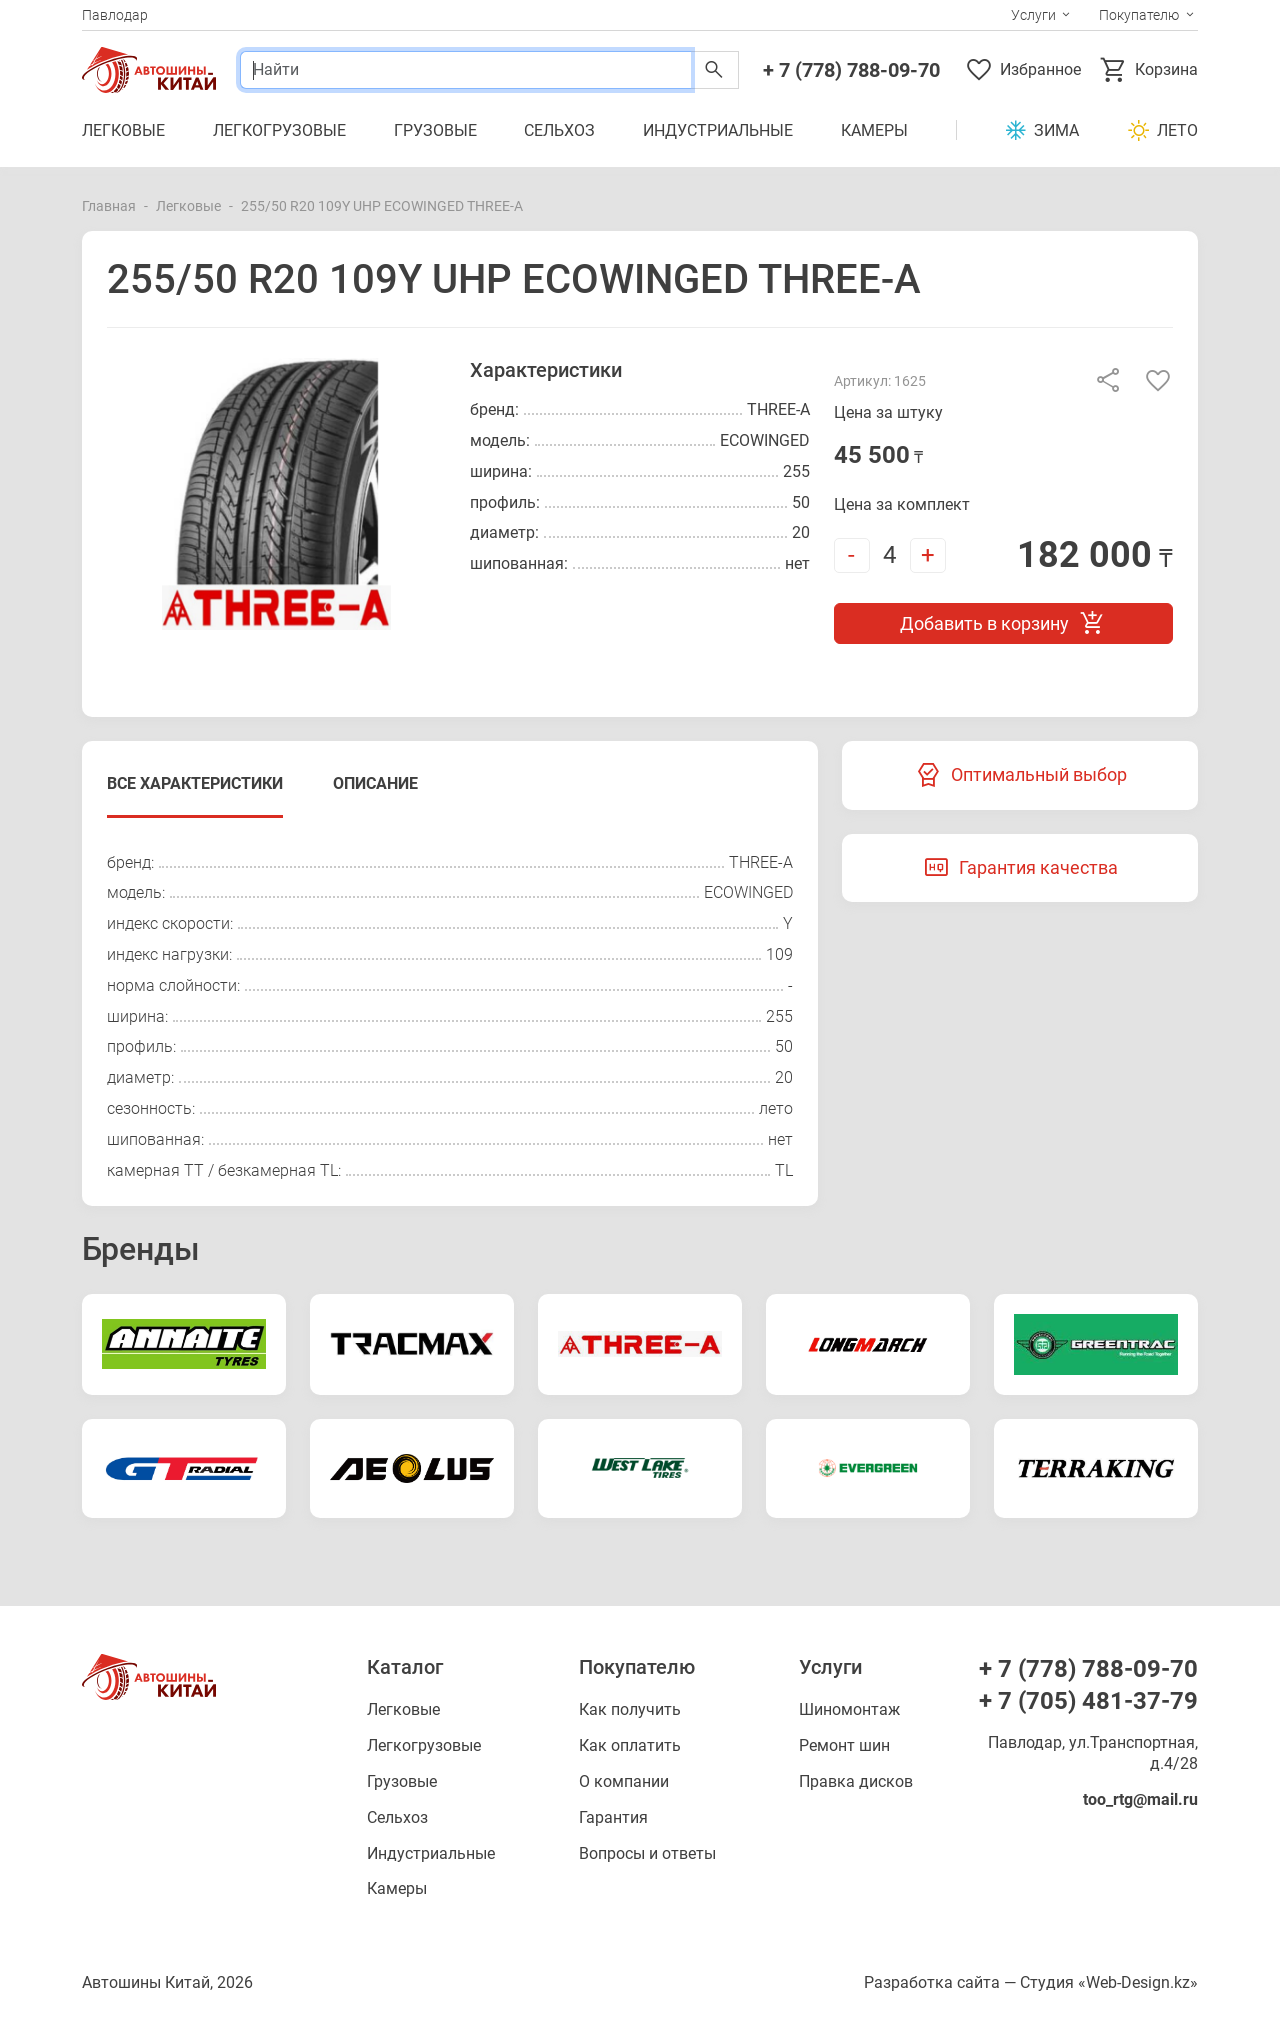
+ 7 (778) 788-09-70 (851, 70)
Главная (109, 206)
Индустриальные (718, 130)
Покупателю (1139, 15)
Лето (1162, 131)
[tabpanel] (450, 1017)
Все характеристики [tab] (195, 783)
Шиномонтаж (849, 1709)
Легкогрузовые (279, 130)
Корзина (1148, 70)
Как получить (630, 1709)
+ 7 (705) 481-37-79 (1088, 1701)
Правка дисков (856, 1781)
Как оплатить (630, 1745)
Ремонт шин (844, 1745)
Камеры (874, 130)
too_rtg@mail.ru (1140, 1799)
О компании (624, 1781)
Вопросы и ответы (647, 1853)
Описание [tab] (375, 783)
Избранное (1022, 70)
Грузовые (435, 130)
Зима (1041, 131)
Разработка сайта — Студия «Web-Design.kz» (1031, 1982)
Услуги (1033, 15)
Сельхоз (559, 130)
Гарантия (613, 1817)
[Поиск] (465, 70)
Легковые (123, 130)
